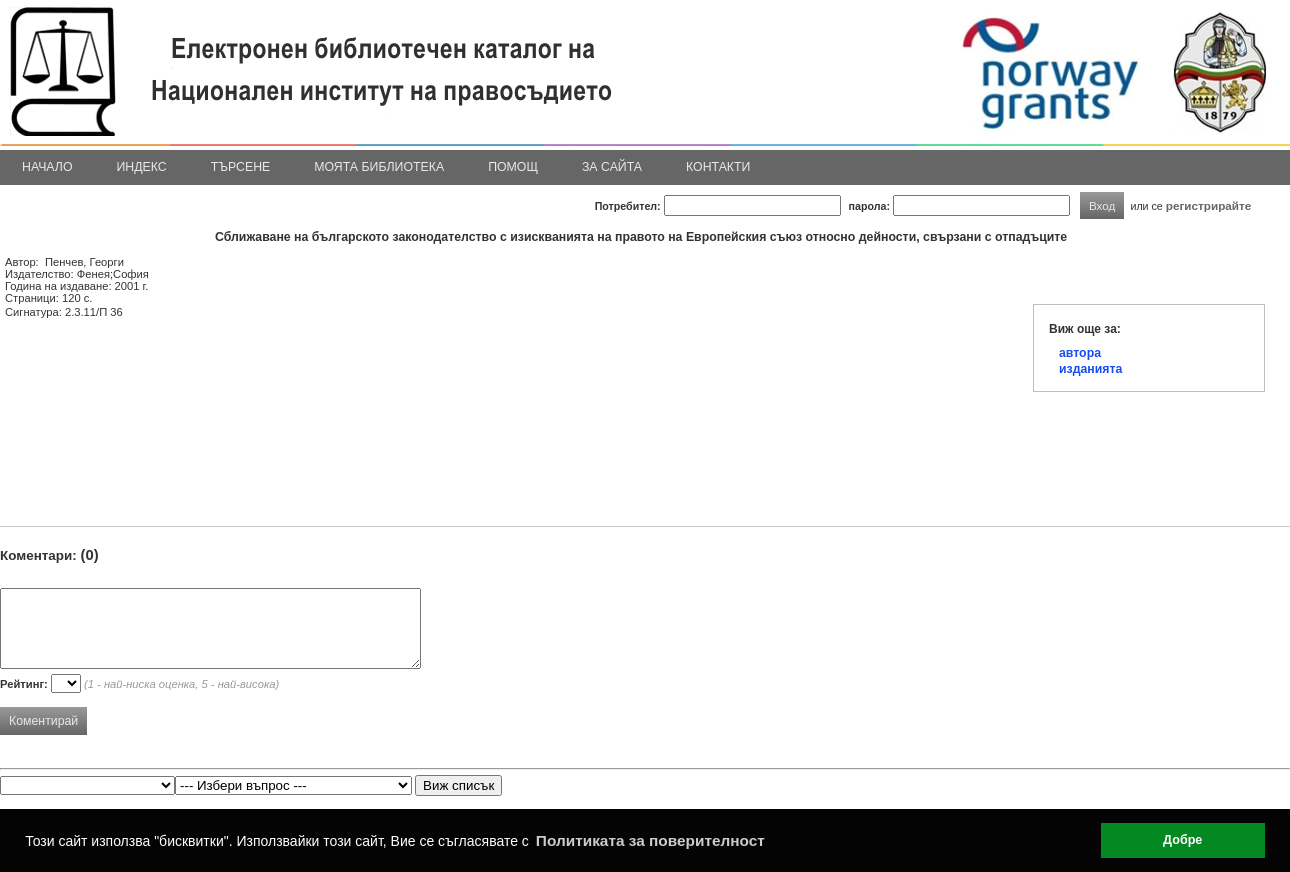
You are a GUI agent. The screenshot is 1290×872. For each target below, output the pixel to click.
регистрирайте (1209, 205)
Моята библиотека (379, 167)
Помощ (513, 167)
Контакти (718, 167)
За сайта (612, 167)
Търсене (241, 167)
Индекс (142, 167)
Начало (47, 167)
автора (1080, 353)
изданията (1090, 369)
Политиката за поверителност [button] (650, 840)
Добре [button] (1182, 840)
